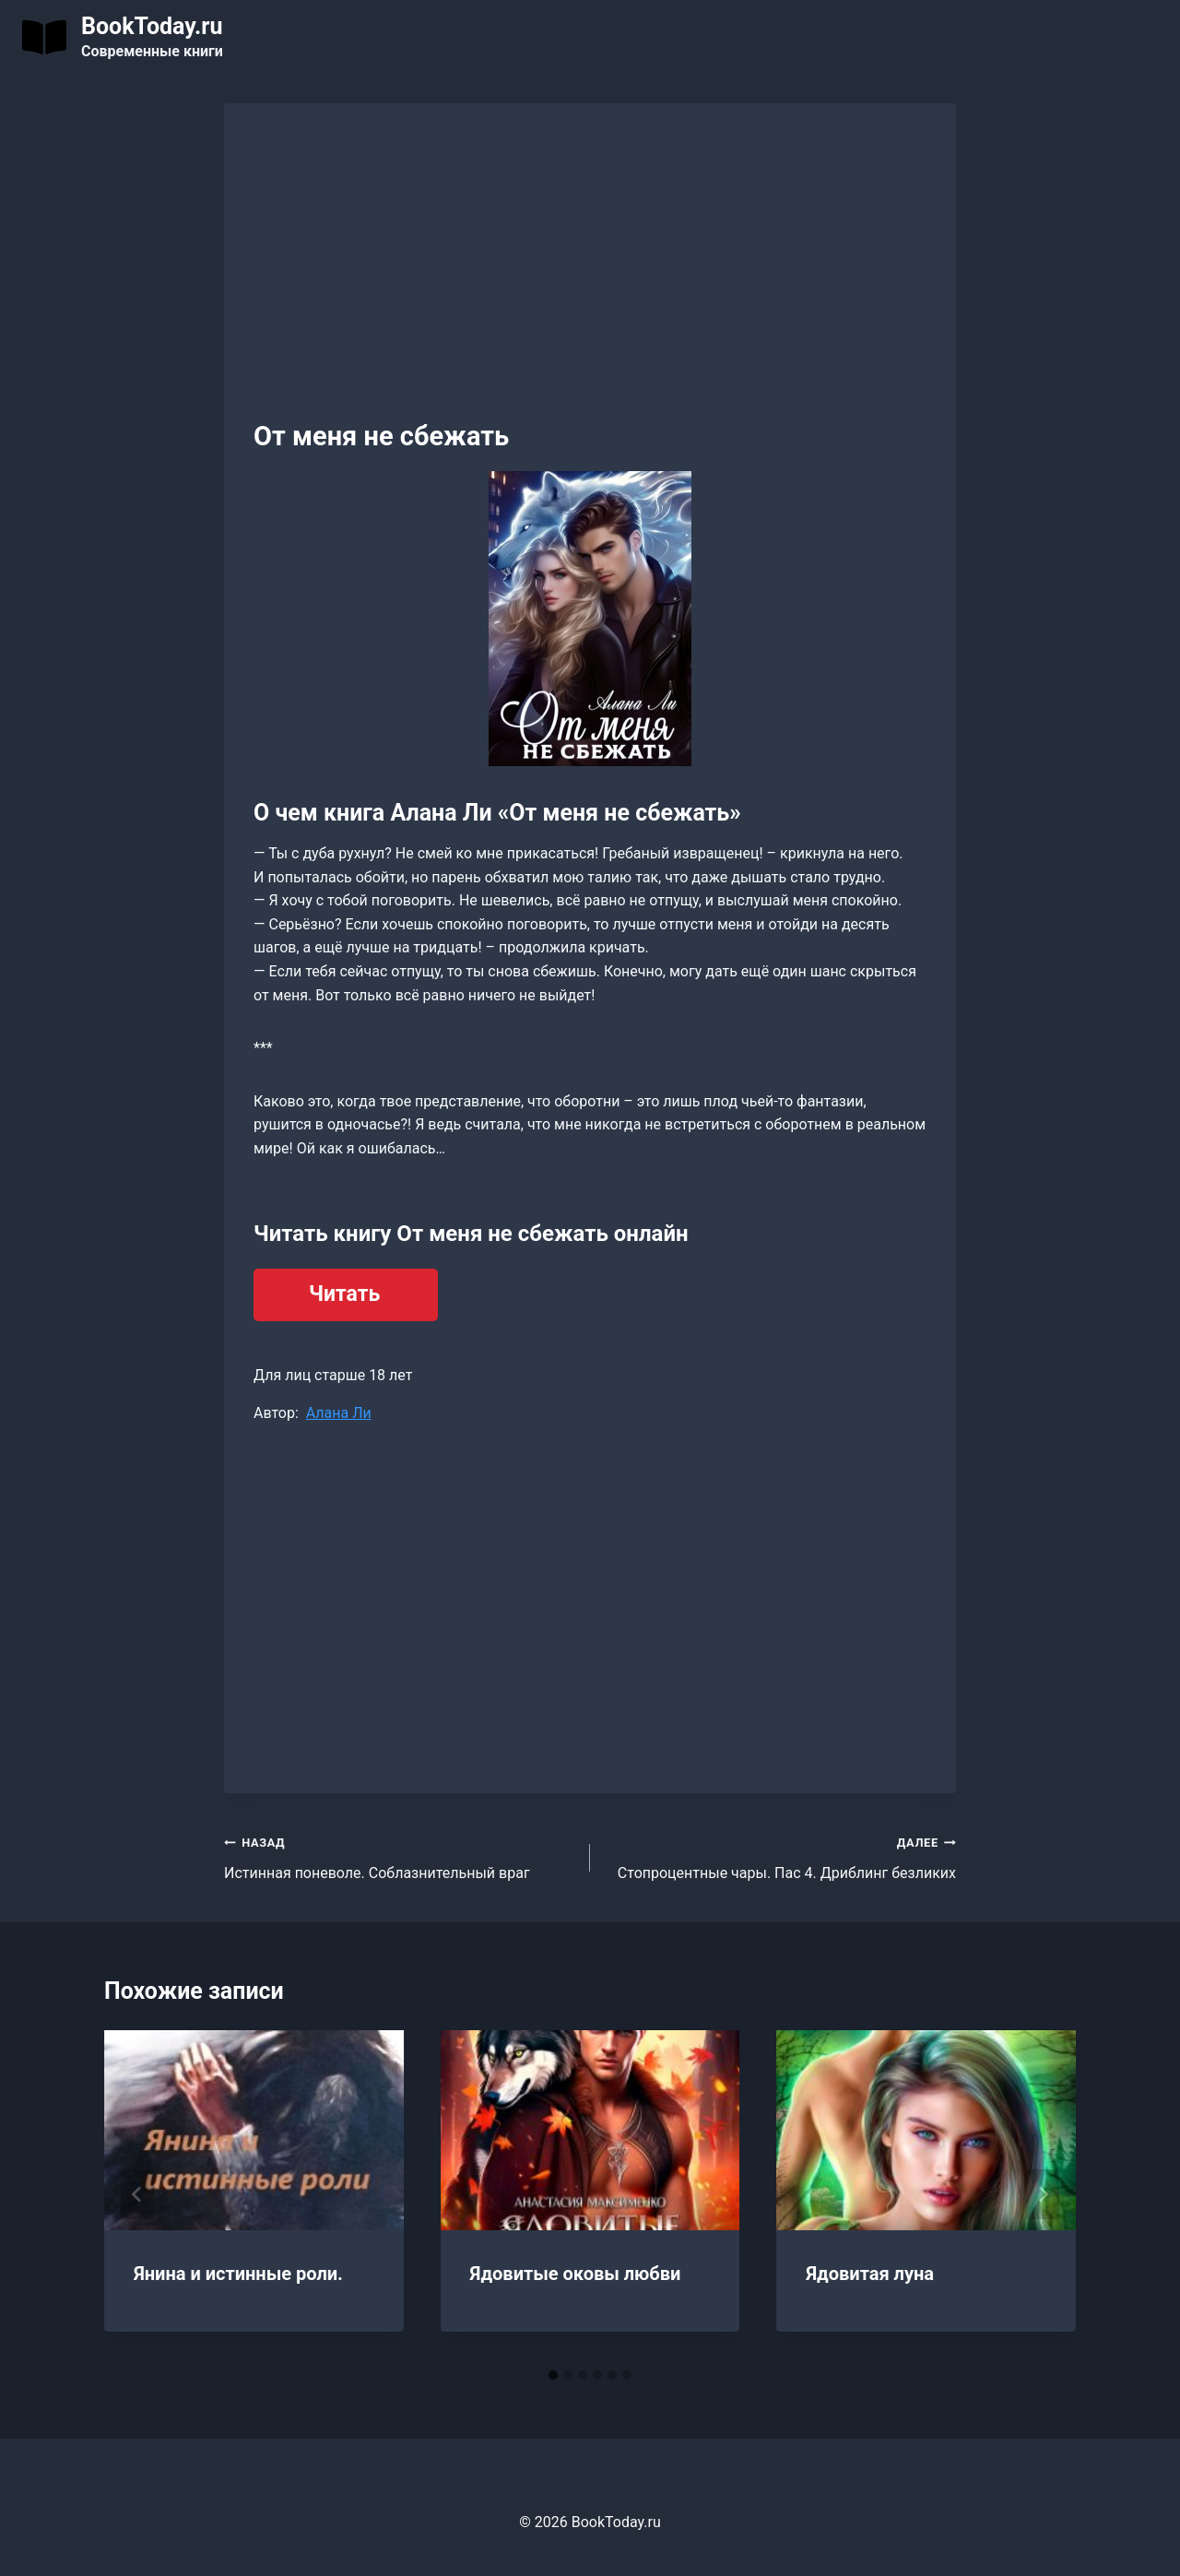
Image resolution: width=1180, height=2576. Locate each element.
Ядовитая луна (870, 2274)
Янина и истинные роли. (238, 2274)
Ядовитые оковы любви (575, 2274)
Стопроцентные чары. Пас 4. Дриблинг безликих (780, 1856)
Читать (344, 1294)
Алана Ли (339, 1413)
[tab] (553, 2375)
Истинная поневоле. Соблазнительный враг (399, 1856)
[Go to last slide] (137, 2194)
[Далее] (1042, 2194)
